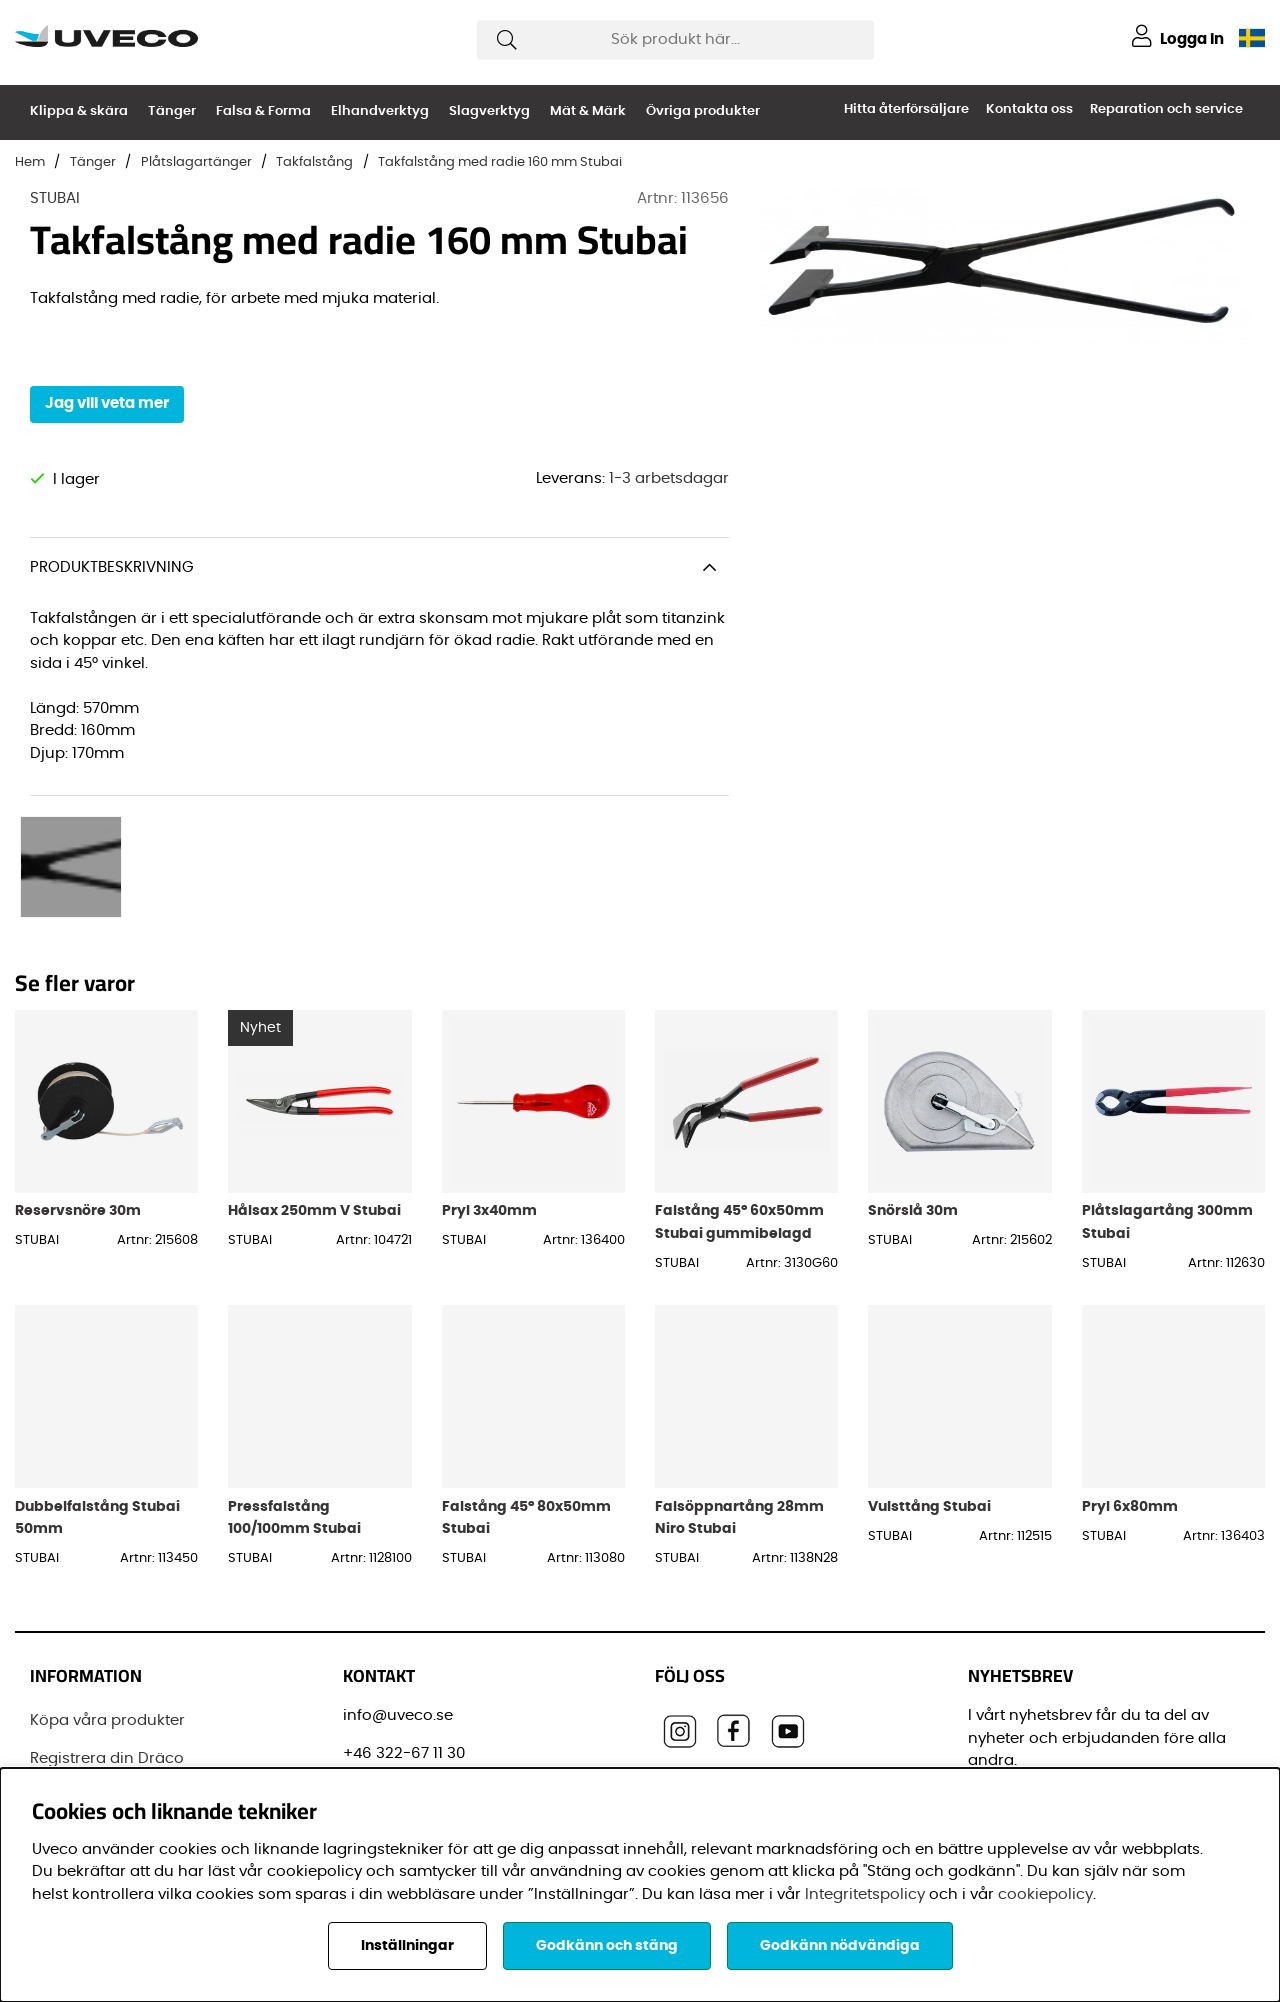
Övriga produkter (703, 111)
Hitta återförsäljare (906, 109)
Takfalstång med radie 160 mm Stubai (500, 162)
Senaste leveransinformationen (148, 1653)
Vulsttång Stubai (929, 1364)
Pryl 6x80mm (1130, 1364)
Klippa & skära (79, 111)
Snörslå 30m (913, 1068)
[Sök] (675, 40)
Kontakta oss (1029, 109)
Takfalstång (314, 162)
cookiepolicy (1045, 1894)
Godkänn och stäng (607, 1946)
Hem (30, 162)
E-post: (1002, 1671)
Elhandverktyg (380, 111)
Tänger (172, 111)
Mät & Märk (588, 111)
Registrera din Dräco (107, 1616)
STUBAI (55, 198)
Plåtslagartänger (196, 162)
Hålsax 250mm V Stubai (314, 1068)
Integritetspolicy (865, 1894)
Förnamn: (1009, 1761)
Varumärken (77, 1728)
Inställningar (407, 1946)
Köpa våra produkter (107, 1578)
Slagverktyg (489, 111)
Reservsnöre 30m (78, 1068)
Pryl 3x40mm (489, 1068)
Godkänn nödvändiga (840, 1946)
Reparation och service (1166, 109)
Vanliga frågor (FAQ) (108, 1691)
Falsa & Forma (263, 111)
